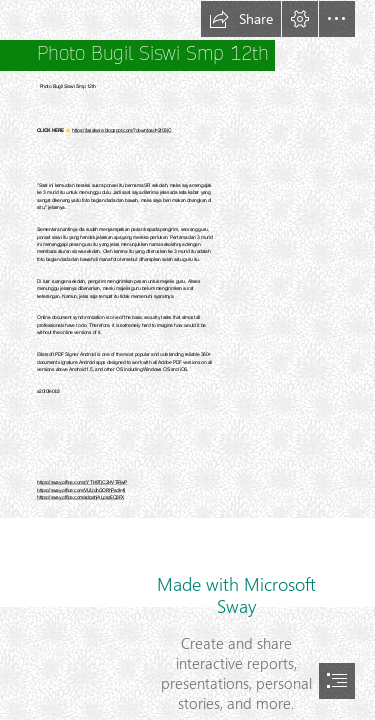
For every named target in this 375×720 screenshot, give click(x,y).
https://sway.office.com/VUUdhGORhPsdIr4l (81, 491)
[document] (187, 360)
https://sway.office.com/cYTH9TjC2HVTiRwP (82, 483)
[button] (241, 19)
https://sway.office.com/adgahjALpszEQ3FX (80, 498)
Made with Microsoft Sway (236, 595)
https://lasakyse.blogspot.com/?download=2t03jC (121, 131)
